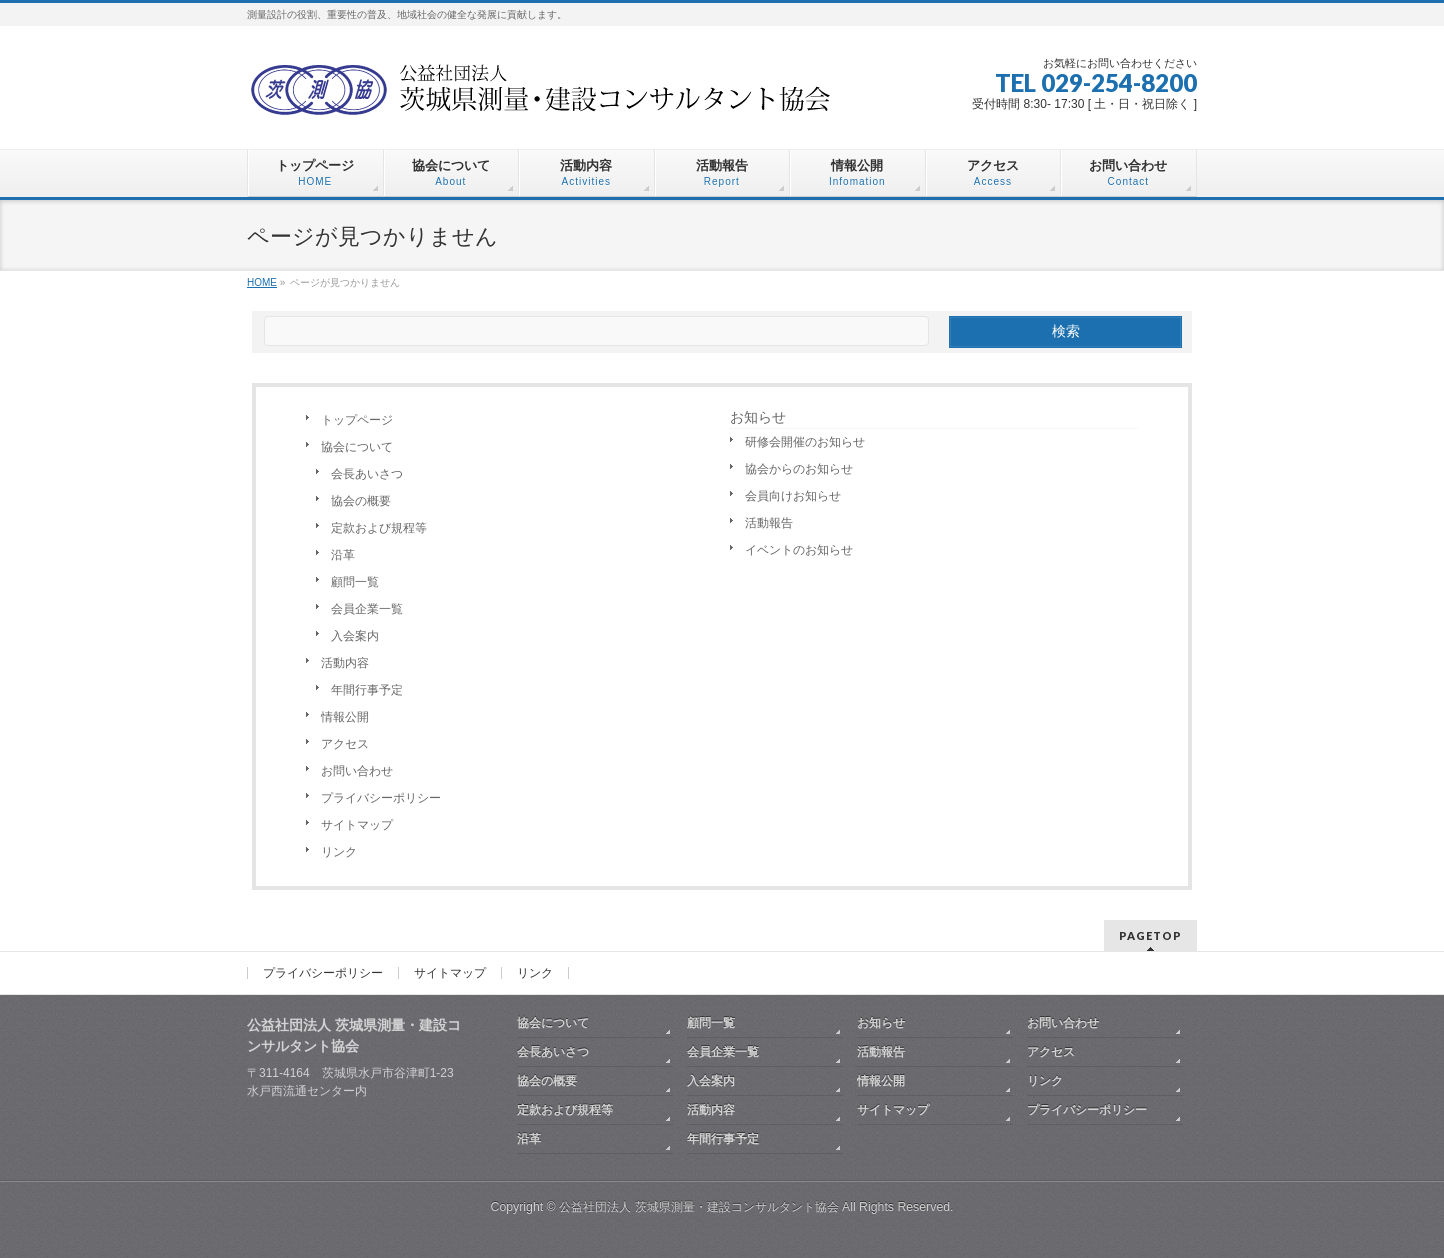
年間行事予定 (367, 690)
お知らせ (758, 417)
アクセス (345, 744)
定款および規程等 (379, 528)
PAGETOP (1150, 935)
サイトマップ (357, 825)
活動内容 (345, 663)
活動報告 (769, 523)
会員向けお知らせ (793, 496)
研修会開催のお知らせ (805, 442)
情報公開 (345, 717)
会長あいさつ (367, 474)
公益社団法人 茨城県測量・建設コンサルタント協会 (698, 1207)
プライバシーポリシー (381, 798)
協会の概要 (361, 501)
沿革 (343, 555)
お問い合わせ (357, 771)
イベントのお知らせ (799, 550)
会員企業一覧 (367, 609)
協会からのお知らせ (799, 469)
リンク (339, 852)
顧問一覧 (355, 582)
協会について (357, 447)
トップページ (357, 420)
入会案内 (355, 636)
